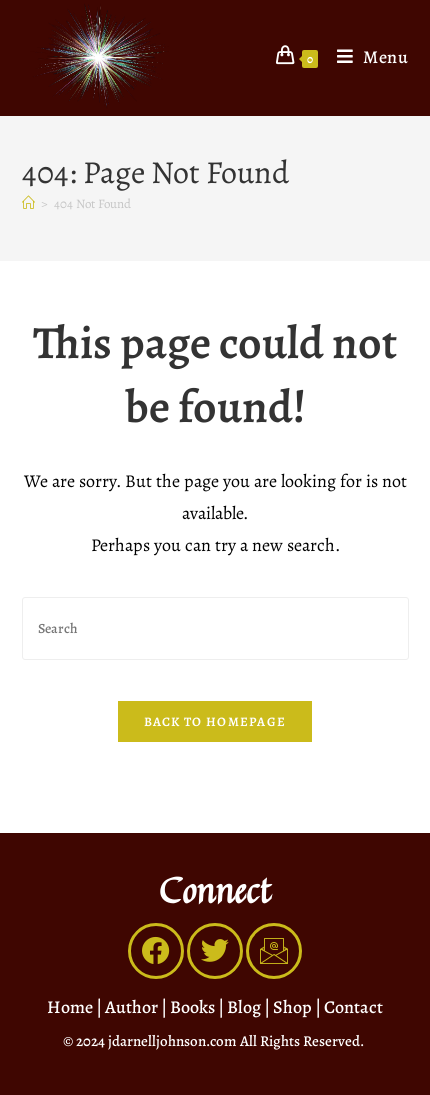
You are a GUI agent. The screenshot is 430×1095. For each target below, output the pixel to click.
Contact (353, 1007)
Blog (244, 1007)
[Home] (28, 203)
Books (192, 1007)
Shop (292, 1007)
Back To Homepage (215, 721)
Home (70, 1007)
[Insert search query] (215, 628)
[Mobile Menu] (365, 57)
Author (131, 1007)
